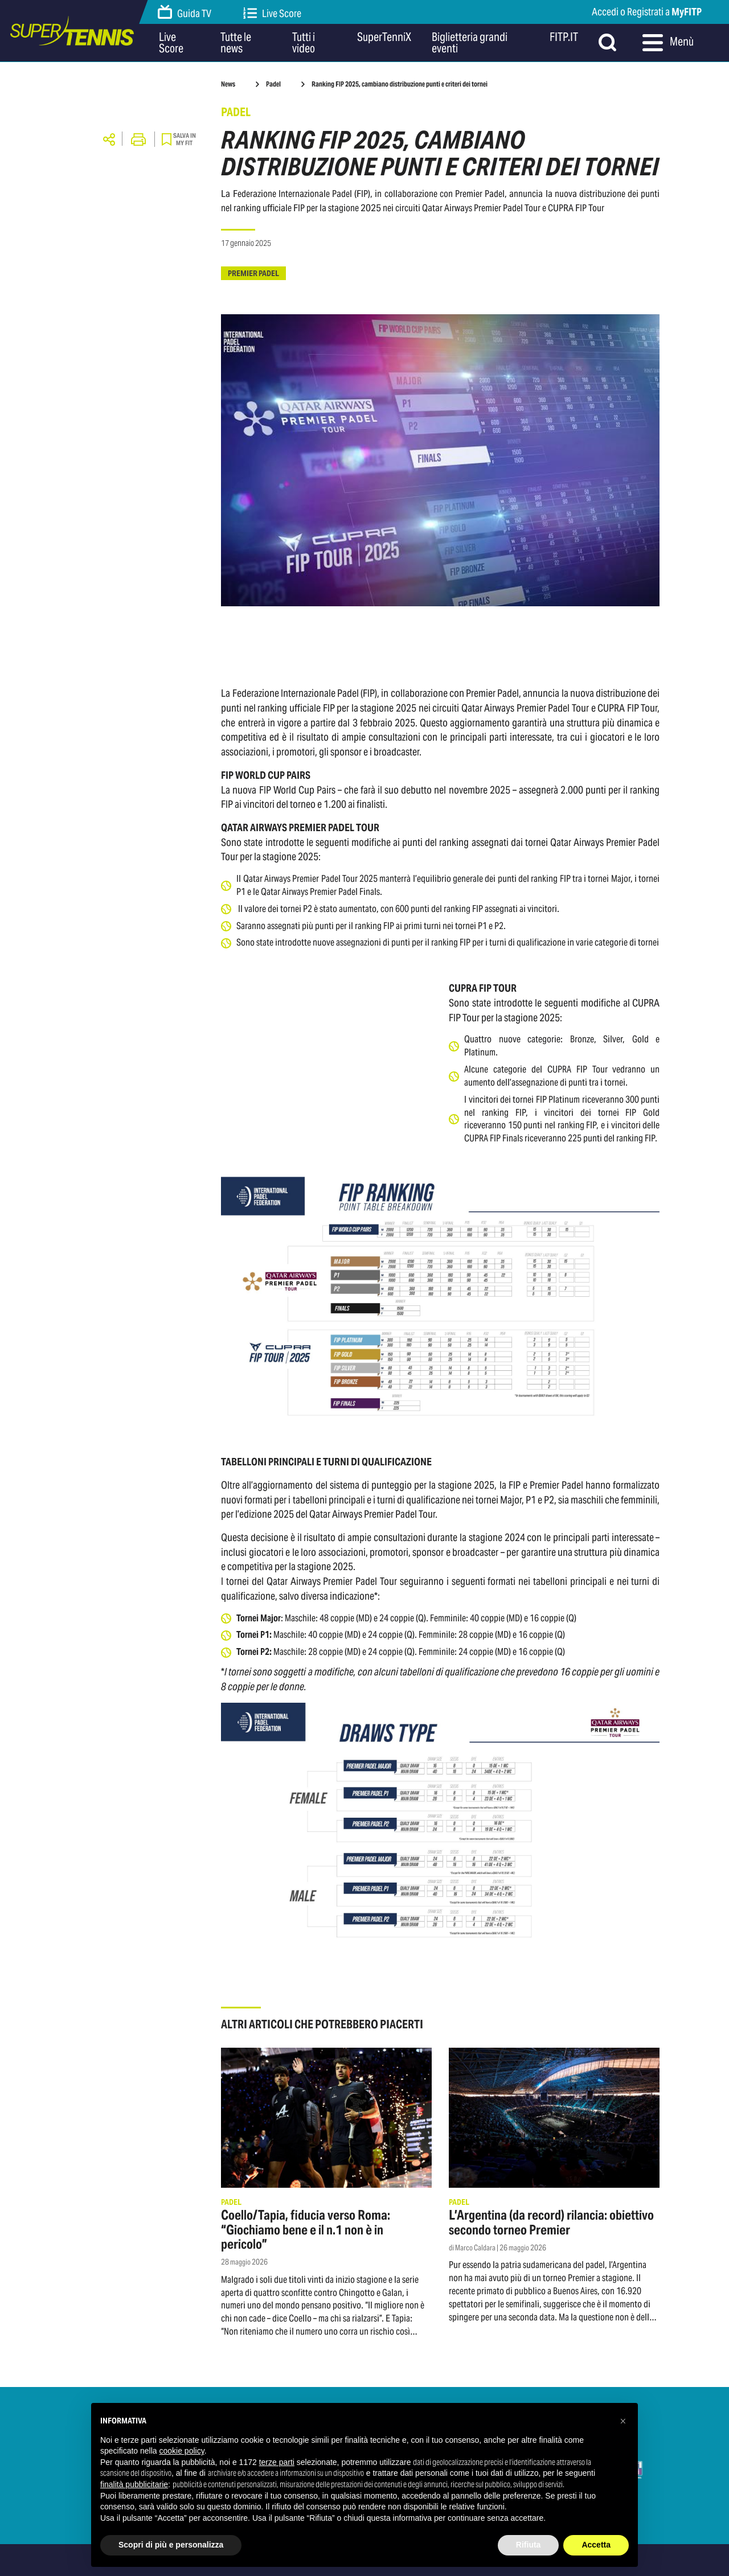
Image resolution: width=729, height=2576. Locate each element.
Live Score (272, 13)
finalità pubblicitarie (134, 2484)
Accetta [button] (596, 2544)
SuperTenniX (384, 37)
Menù (668, 42)
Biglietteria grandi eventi (469, 42)
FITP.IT (564, 37)
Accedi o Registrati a (647, 11)
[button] (623, 2421)
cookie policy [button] (181, 2450)
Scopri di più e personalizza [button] (170, 2544)
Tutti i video (303, 42)
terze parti (276, 2462)
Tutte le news (235, 42)
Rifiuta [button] (528, 2544)
